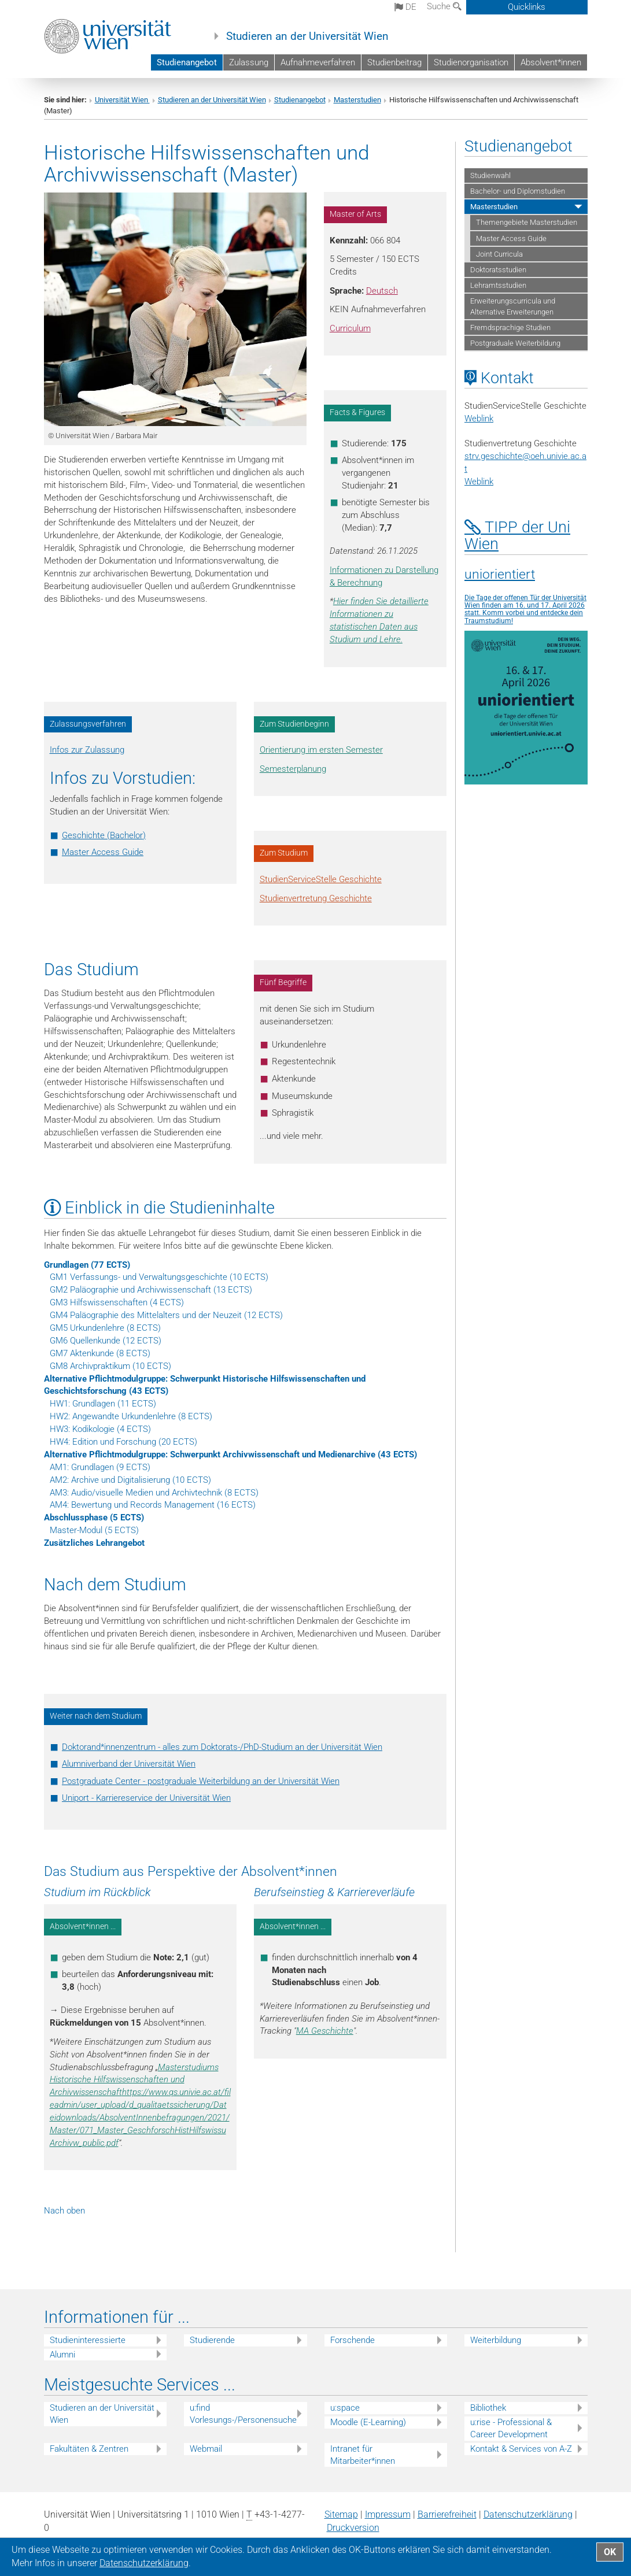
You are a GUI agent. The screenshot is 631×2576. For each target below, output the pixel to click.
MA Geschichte (324, 2031)
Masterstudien (357, 99)
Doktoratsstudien (498, 269)
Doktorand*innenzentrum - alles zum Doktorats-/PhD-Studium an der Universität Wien (222, 1747)
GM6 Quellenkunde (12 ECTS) (105, 1340)
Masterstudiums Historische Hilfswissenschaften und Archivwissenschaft (134, 2080)
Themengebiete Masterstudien (526, 222)
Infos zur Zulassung (87, 750)
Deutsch (382, 291)
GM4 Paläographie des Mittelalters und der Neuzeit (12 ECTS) (166, 1315)
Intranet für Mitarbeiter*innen (362, 2455)
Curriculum (350, 328)
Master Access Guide (102, 852)
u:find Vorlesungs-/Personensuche (243, 2414)
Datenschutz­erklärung (528, 2514)
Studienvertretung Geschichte (316, 898)
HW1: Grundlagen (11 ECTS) (103, 1403)
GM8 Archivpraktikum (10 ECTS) (110, 1366)
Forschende (352, 2340)
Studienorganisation (471, 62)
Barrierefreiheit (447, 2514)
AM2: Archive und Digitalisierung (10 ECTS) (130, 1480)
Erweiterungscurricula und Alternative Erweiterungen (512, 306)
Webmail (206, 2449)
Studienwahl (490, 175)
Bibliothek (488, 2408)
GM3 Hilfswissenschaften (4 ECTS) (117, 1302)
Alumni (62, 2354)
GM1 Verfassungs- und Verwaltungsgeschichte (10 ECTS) (159, 1277)
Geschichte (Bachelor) (104, 835)
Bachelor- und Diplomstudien (517, 191)
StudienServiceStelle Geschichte (321, 879)
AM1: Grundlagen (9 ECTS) (100, 1467)
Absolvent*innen (551, 62)
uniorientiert (499, 574)
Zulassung (248, 62)
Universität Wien (122, 99)
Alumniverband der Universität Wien (128, 1764)
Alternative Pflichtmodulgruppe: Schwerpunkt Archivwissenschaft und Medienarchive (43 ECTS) (230, 1454)
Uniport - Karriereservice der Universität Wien (146, 1798)
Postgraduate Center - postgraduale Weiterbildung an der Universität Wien (201, 1781)
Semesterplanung (293, 769)
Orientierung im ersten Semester (321, 750)
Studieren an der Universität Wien (307, 36)
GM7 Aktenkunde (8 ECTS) (100, 1353)
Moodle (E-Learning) (368, 2422)
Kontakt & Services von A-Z (521, 2449)
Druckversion (353, 2527)
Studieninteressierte (88, 2340)
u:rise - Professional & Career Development (511, 2428)
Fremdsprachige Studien (510, 327)
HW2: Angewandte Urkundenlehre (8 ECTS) (131, 1416)
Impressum (388, 2514)
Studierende (212, 2340)
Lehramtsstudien (498, 285)
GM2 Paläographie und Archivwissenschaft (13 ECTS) (151, 1290)
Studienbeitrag (394, 62)
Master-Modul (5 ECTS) (94, 1530)
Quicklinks (526, 7)
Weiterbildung (495, 2340)
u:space (345, 2408)
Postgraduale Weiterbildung (515, 343)
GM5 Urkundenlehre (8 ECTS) (105, 1328)
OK (610, 2552)
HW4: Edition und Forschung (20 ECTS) (123, 1442)
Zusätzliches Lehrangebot (94, 1543)
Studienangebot (187, 62)
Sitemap (341, 2514)
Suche (444, 6)
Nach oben (64, 2210)
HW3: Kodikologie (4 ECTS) (100, 1429)
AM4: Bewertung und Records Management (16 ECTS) (153, 1505)
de (405, 7)
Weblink (478, 418)
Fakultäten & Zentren (89, 2449)
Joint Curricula (499, 254)
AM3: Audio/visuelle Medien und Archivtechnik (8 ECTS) (154, 1492)
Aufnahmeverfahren (318, 62)
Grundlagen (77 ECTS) (87, 1265)
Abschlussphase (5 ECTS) (94, 1517)
